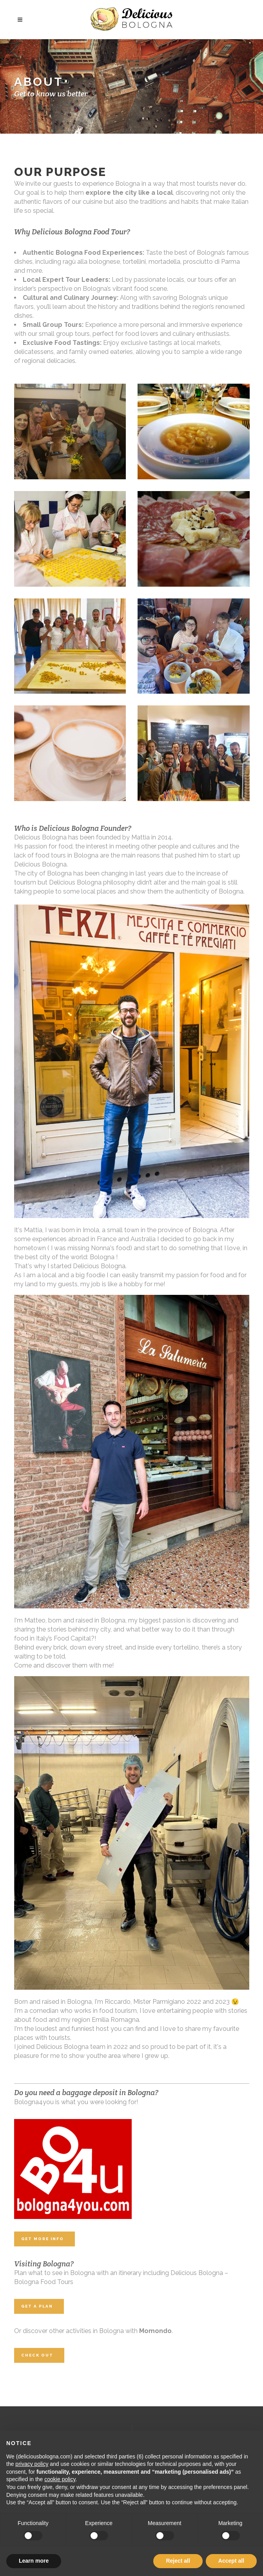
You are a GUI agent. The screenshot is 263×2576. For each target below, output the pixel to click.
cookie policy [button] (59, 2479)
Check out (37, 2355)
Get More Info (42, 2239)
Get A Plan (37, 2306)
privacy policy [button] (31, 2464)
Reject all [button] (178, 2561)
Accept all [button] (231, 2561)
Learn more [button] (34, 2561)
